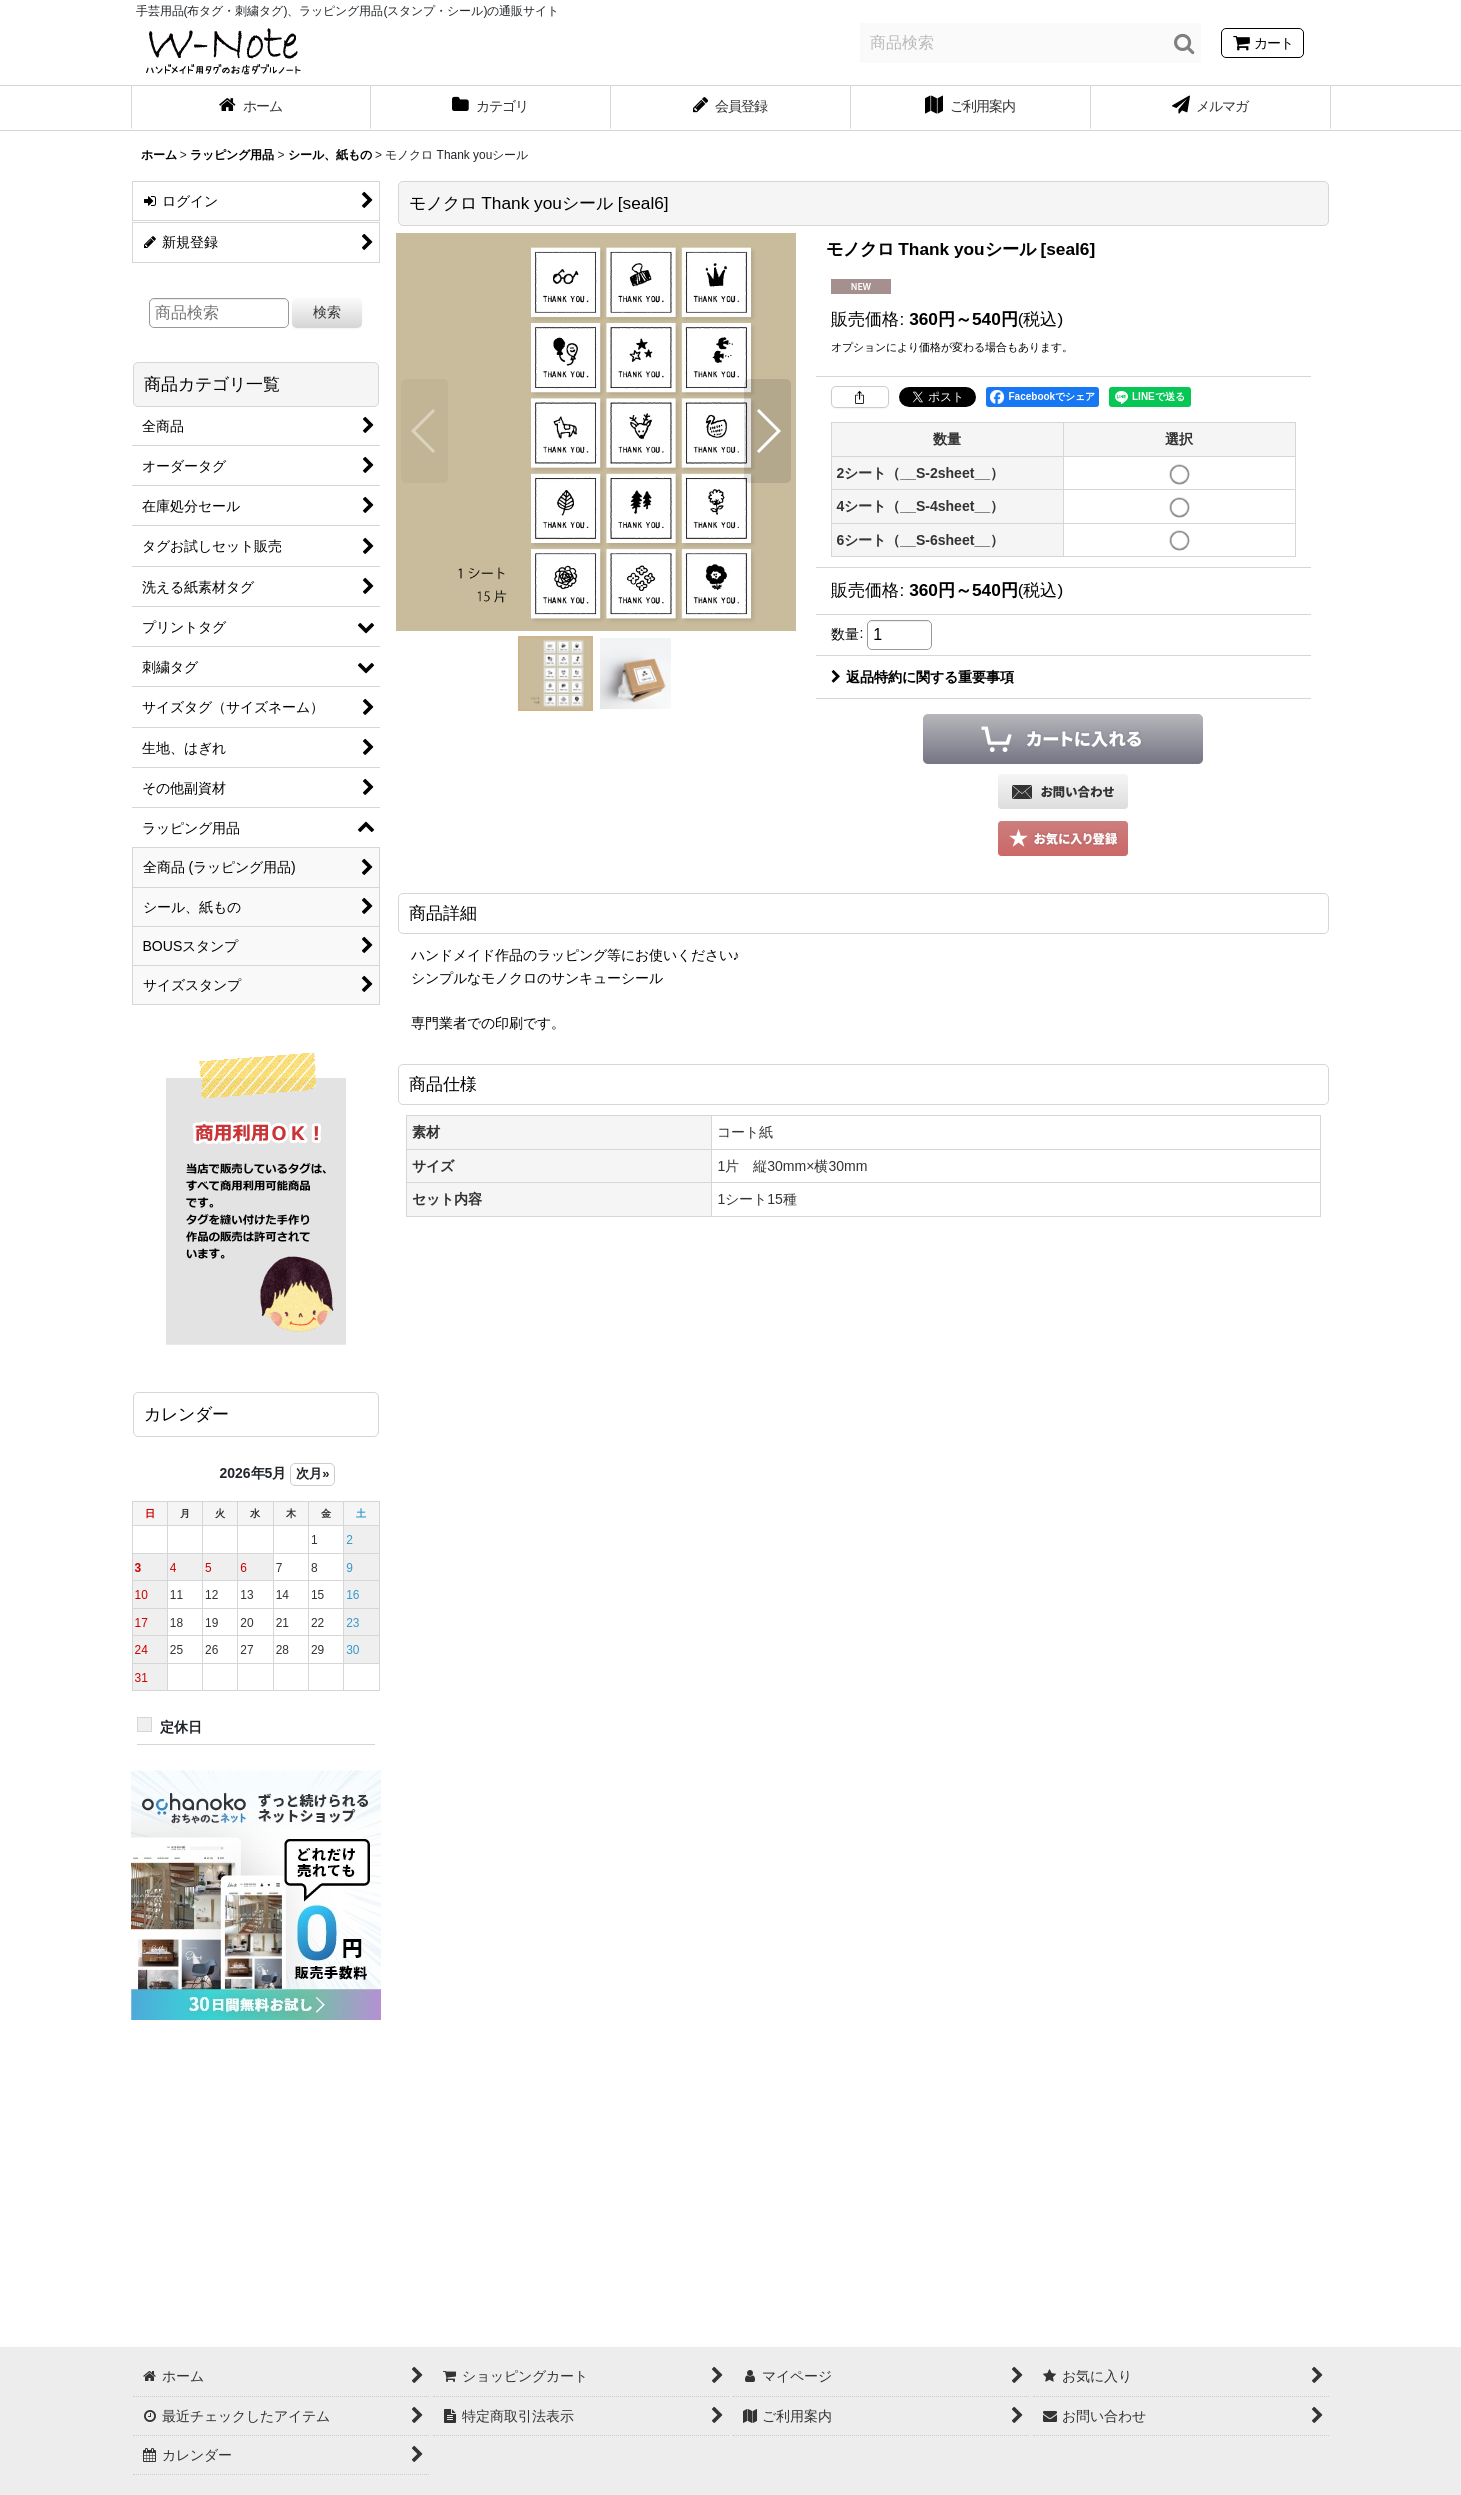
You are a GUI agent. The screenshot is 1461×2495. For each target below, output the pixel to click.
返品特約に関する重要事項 (922, 677)
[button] (424, 431)
